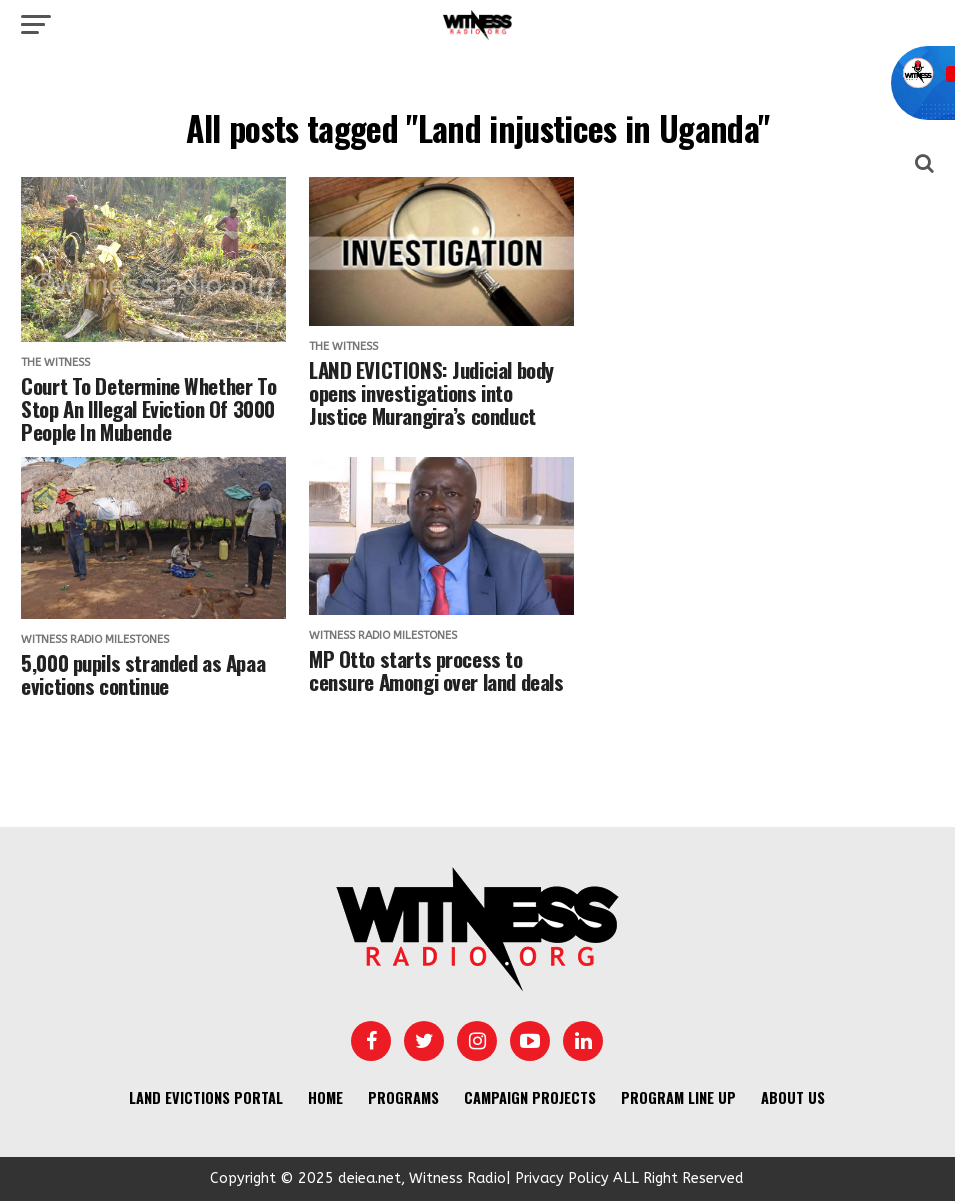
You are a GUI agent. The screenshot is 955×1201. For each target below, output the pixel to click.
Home (325, 1097)
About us (793, 1097)
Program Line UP (678, 1097)
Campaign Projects (530, 1097)
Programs (403, 1097)
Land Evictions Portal (206, 1097)
